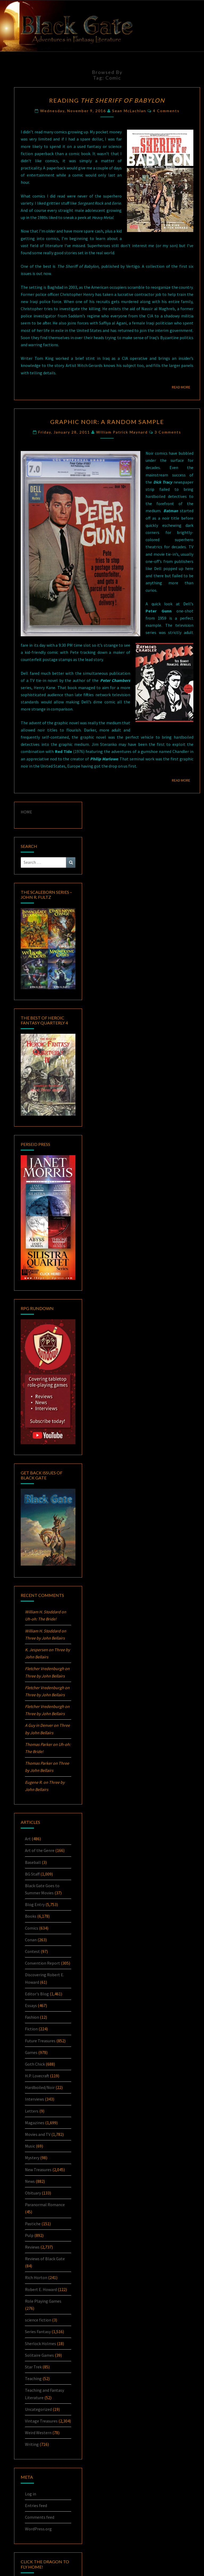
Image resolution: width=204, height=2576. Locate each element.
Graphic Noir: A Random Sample (107, 421)
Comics (31, 1928)
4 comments (166, 110)
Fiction (31, 2028)
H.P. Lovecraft (37, 2075)
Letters (32, 2111)
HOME (26, 811)
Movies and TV (37, 2134)
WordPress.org (38, 2528)
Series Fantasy (38, 2331)
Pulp (29, 2235)
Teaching (33, 2378)
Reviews (32, 2247)
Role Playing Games (43, 2301)
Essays (31, 2005)
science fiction (38, 2320)
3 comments (168, 432)
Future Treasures (40, 2040)
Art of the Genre (39, 1850)
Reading (107, 100)
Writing (32, 2444)
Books (30, 1916)
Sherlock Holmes (40, 2343)
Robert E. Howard (41, 2289)
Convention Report (42, 1963)
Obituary (33, 2193)
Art (28, 1838)
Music (30, 2146)
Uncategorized (38, 2409)
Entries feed (36, 2505)
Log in (30, 2493)
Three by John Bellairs (45, 1638)
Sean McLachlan (129, 110)
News (30, 2181)
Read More (182, 386)
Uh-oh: (41, 1619)
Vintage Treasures (41, 2421)
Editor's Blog (37, 1993)
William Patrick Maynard (122, 432)
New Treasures (38, 2169)
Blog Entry (35, 1904)
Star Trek (33, 2366)
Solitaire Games (39, 2355)
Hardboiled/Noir (40, 2087)
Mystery (32, 2157)
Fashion (32, 2017)
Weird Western (38, 2432)
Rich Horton (36, 2277)
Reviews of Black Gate (45, 2258)
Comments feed (39, 2517)
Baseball (33, 1862)
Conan (31, 1939)
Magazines (34, 2122)
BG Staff (32, 1874)
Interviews (34, 2099)
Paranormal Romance (45, 2204)
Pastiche (33, 2223)
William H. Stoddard (43, 1611)
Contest (32, 1951)
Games (31, 2052)
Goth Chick (35, 2064)
